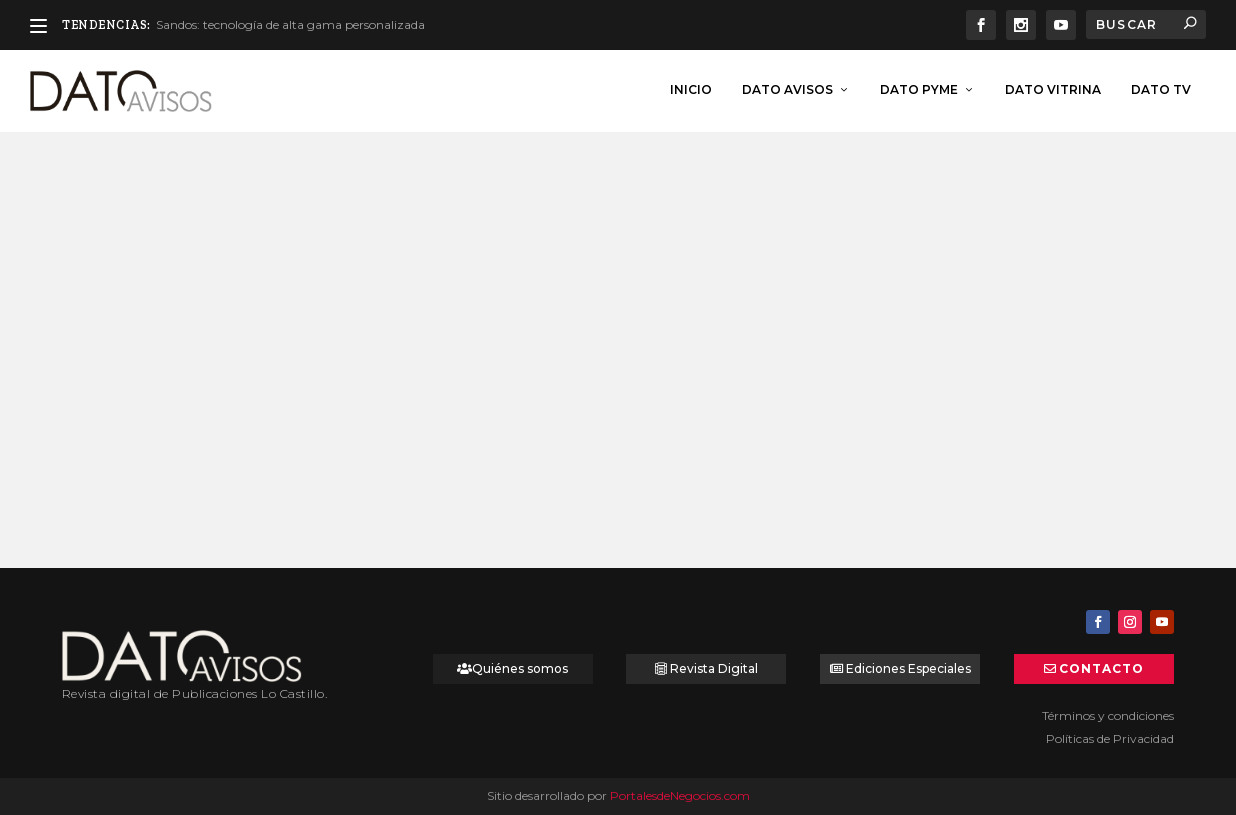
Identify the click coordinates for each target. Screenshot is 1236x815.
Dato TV (1161, 87)
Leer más (125, 502)
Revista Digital (714, 668)
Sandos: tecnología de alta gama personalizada (290, 24)
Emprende (572, 416)
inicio (691, 87)
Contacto (1101, 668)
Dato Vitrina (1053, 87)
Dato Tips (190, 416)
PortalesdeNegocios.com (680, 795)
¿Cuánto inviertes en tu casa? (199, 390)
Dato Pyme (919, 87)
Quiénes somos (520, 668)
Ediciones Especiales (908, 668)
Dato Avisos (787, 87)
